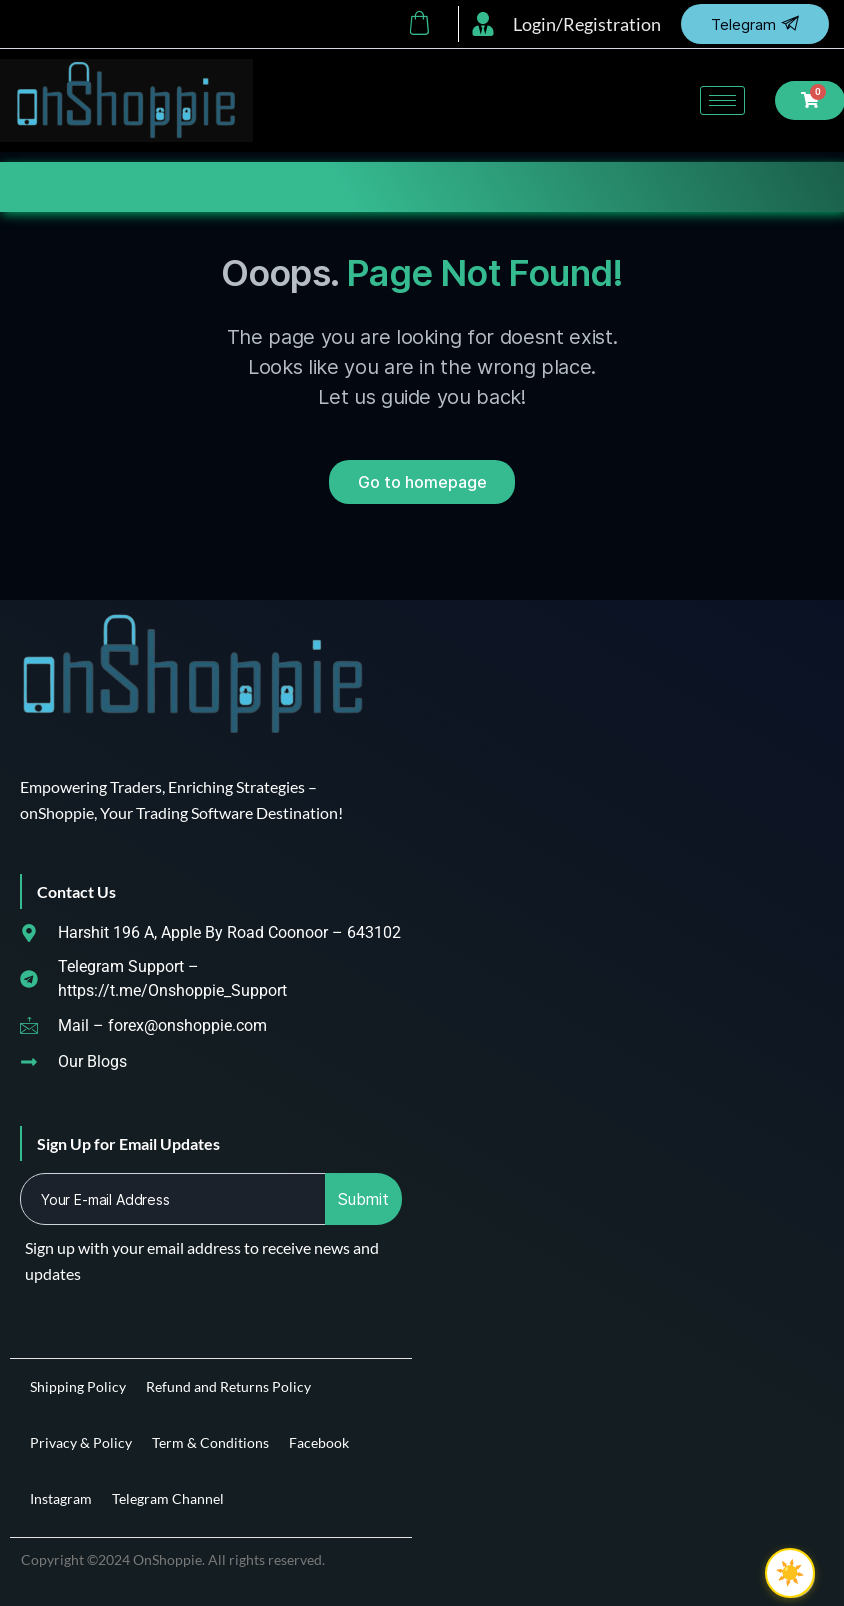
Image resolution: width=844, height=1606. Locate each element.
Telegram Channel (168, 1498)
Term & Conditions (210, 1442)
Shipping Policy (78, 1386)
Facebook (319, 1442)
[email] (173, 1199)
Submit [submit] (363, 1199)
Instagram (61, 1498)
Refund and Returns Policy (228, 1386)
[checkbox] (790, 1573)
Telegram (755, 24)
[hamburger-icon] (722, 100)
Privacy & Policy (81, 1442)
